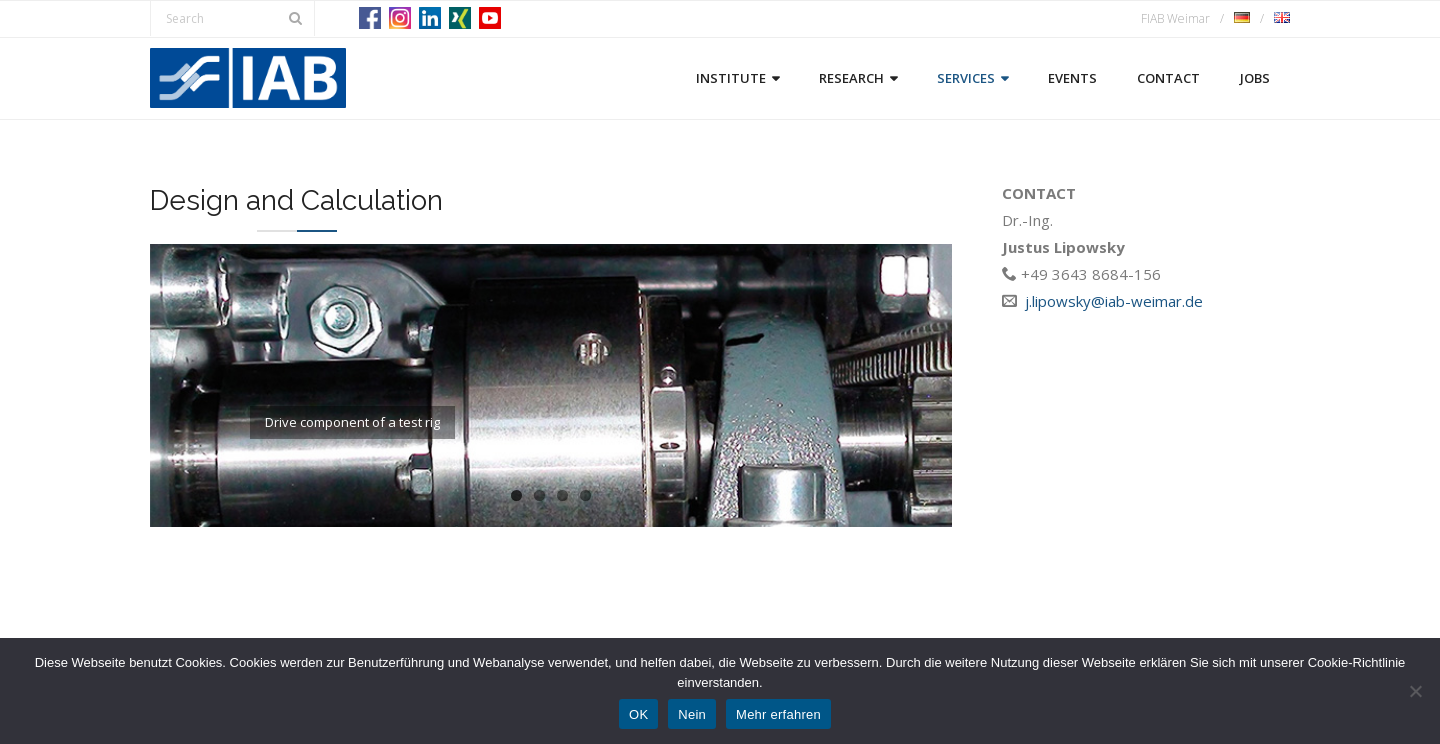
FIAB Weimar (1175, 18)
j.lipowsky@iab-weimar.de (1114, 301)
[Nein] (1415, 691)
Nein (692, 714)
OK (638, 714)
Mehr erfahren (778, 714)
